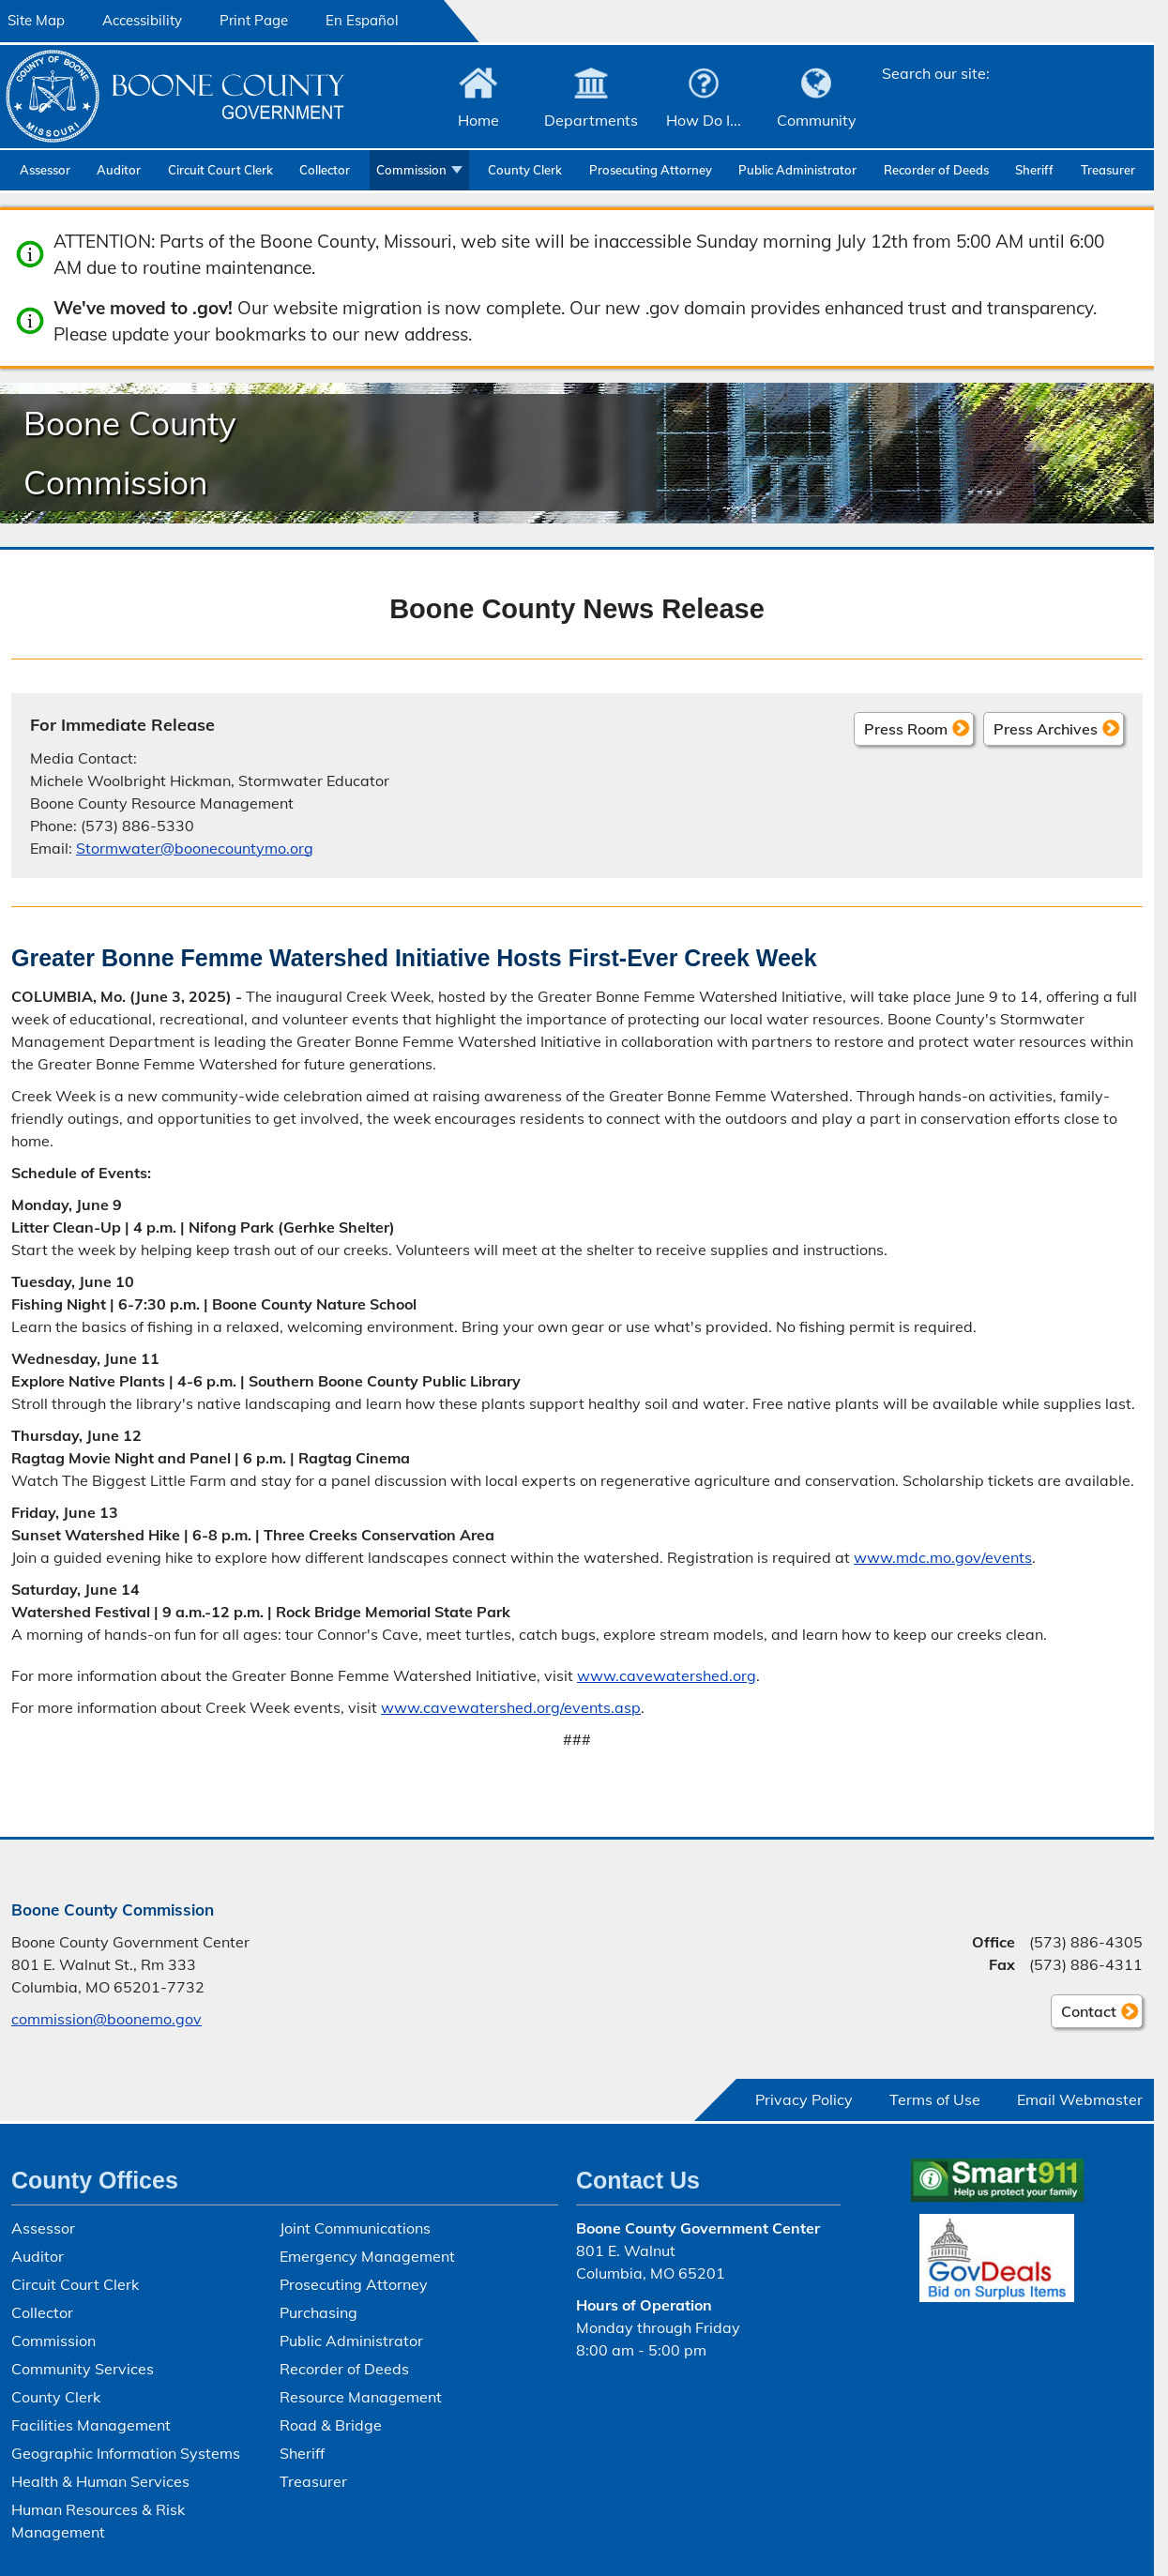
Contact (1083, 2014)
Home (478, 120)
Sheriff (1034, 169)
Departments (591, 120)
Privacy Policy (804, 2099)
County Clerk (525, 169)
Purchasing (318, 2312)
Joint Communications (355, 2228)
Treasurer (1108, 169)
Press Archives (1046, 728)
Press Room (906, 728)
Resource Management (361, 2396)
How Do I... (703, 120)
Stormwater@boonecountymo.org (194, 847)
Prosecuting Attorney (650, 169)
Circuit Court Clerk (220, 169)
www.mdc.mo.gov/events (943, 1557)
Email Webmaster (1080, 2099)
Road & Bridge (331, 2425)
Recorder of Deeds (936, 169)
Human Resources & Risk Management (98, 2520)
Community (817, 120)
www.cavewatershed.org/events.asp (511, 1707)
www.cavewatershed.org (666, 1675)
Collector (324, 169)
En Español (362, 20)
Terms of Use (934, 2099)
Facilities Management (91, 2425)
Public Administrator (797, 169)
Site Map (36, 20)
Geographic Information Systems (125, 2453)
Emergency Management (367, 2256)
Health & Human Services (100, 2481)
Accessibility (142, 20)
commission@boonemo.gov (106, 2018)
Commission (411, 169)
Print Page (254, 20)
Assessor (45, 169)
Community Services (82, 2368)
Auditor (119, 169)
